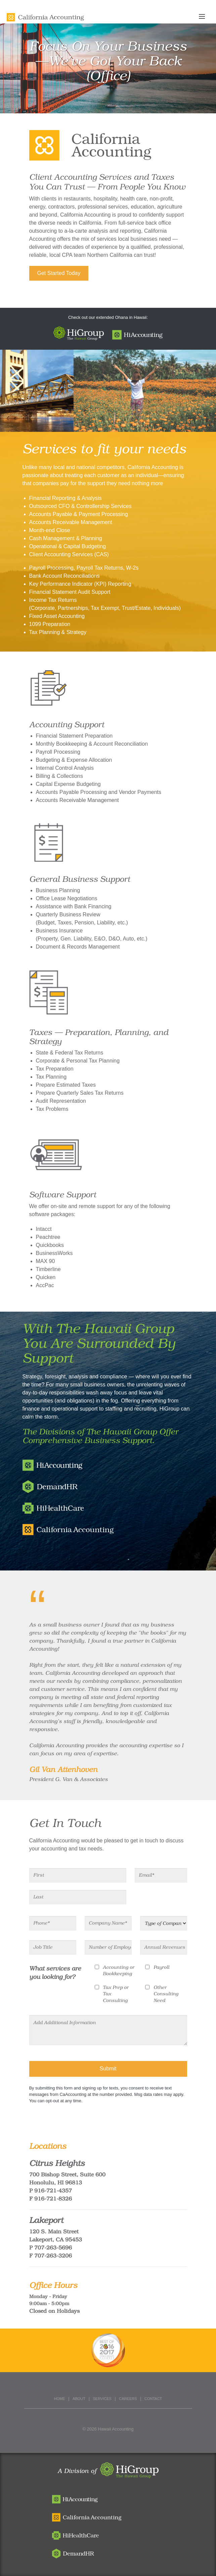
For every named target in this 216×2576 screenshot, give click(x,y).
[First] (77, 1875)
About (79, 2399)
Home (59, 2399)
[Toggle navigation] (205, 16)
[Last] (77, 1897)
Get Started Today (59, 273)
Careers (128, 2399)
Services (102, 2399)
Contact (153, 2399)
